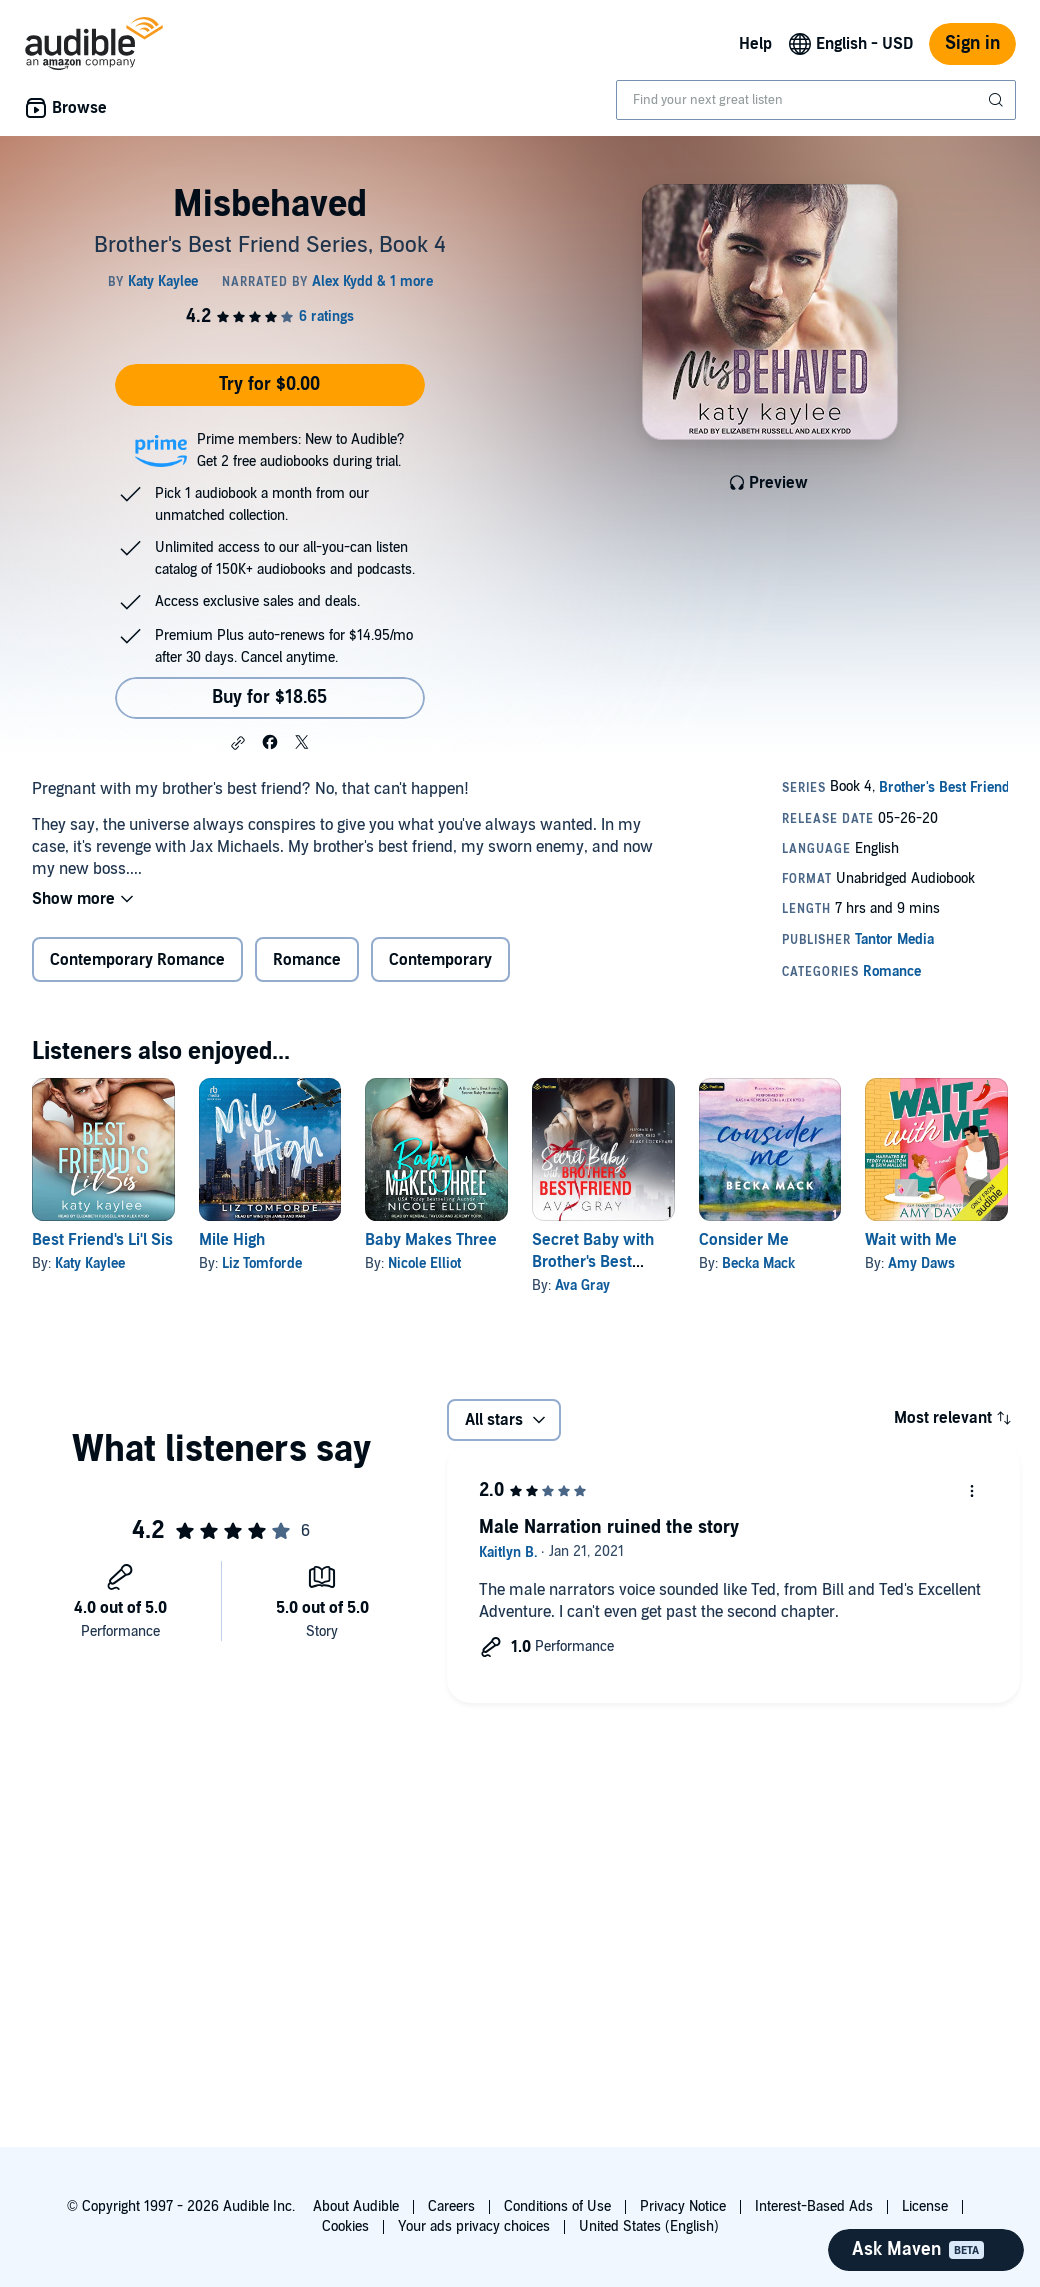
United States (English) (649, 2226)
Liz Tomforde (262, 1263)
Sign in (972, 43)
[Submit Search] (998, 100)
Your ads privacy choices (474, 2226)
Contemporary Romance (137, 960)
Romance (307, 960)
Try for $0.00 (269, 384)
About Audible (356, 2206)
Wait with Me (911, 1240)
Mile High (232, 1240)
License (925, 2206)
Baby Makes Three (431, 1240)
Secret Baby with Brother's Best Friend (593, 1262)
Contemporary (440, 960)
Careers (451, 2206)
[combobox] (816, 100)
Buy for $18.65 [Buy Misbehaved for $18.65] (269, 697)
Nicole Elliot (424, 1263)
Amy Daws (921, 1263)
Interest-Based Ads (814, 2206)
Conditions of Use (557, 2206)
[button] (238, 743)
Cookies (345, 2226)
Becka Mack (758, 1263)
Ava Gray (582, 1285)
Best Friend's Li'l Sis (102, 1240)
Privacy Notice (683, 2206)
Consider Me (744, 1240)
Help (755, 44)
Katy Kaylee (90, 1263)
